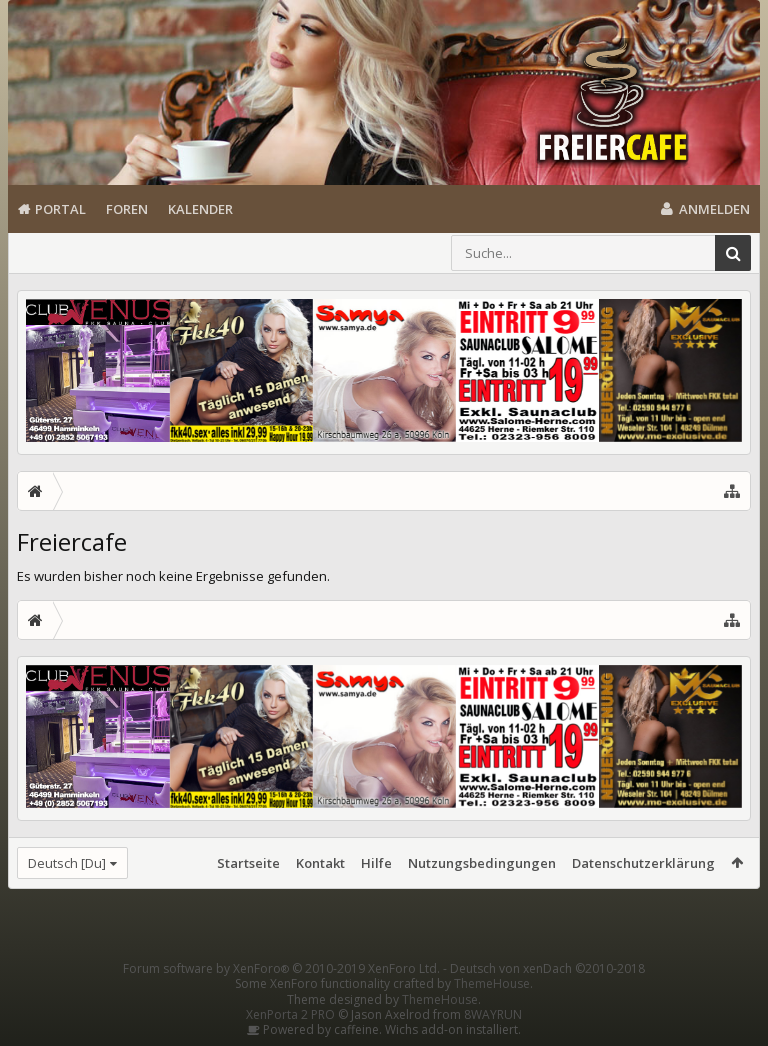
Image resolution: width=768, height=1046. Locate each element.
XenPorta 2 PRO (290, 1014)
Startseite (248, 863)
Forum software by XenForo (281, 968)
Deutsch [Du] (67, 863)
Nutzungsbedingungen (482, 863)
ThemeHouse (492, 983)
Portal (60, 209)
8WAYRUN (493, 1014)
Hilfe (376, 863)
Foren (127, 209)
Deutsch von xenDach (547, 968)
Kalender (200, 209)
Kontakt (320, 863)
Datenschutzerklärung (643, 863)
